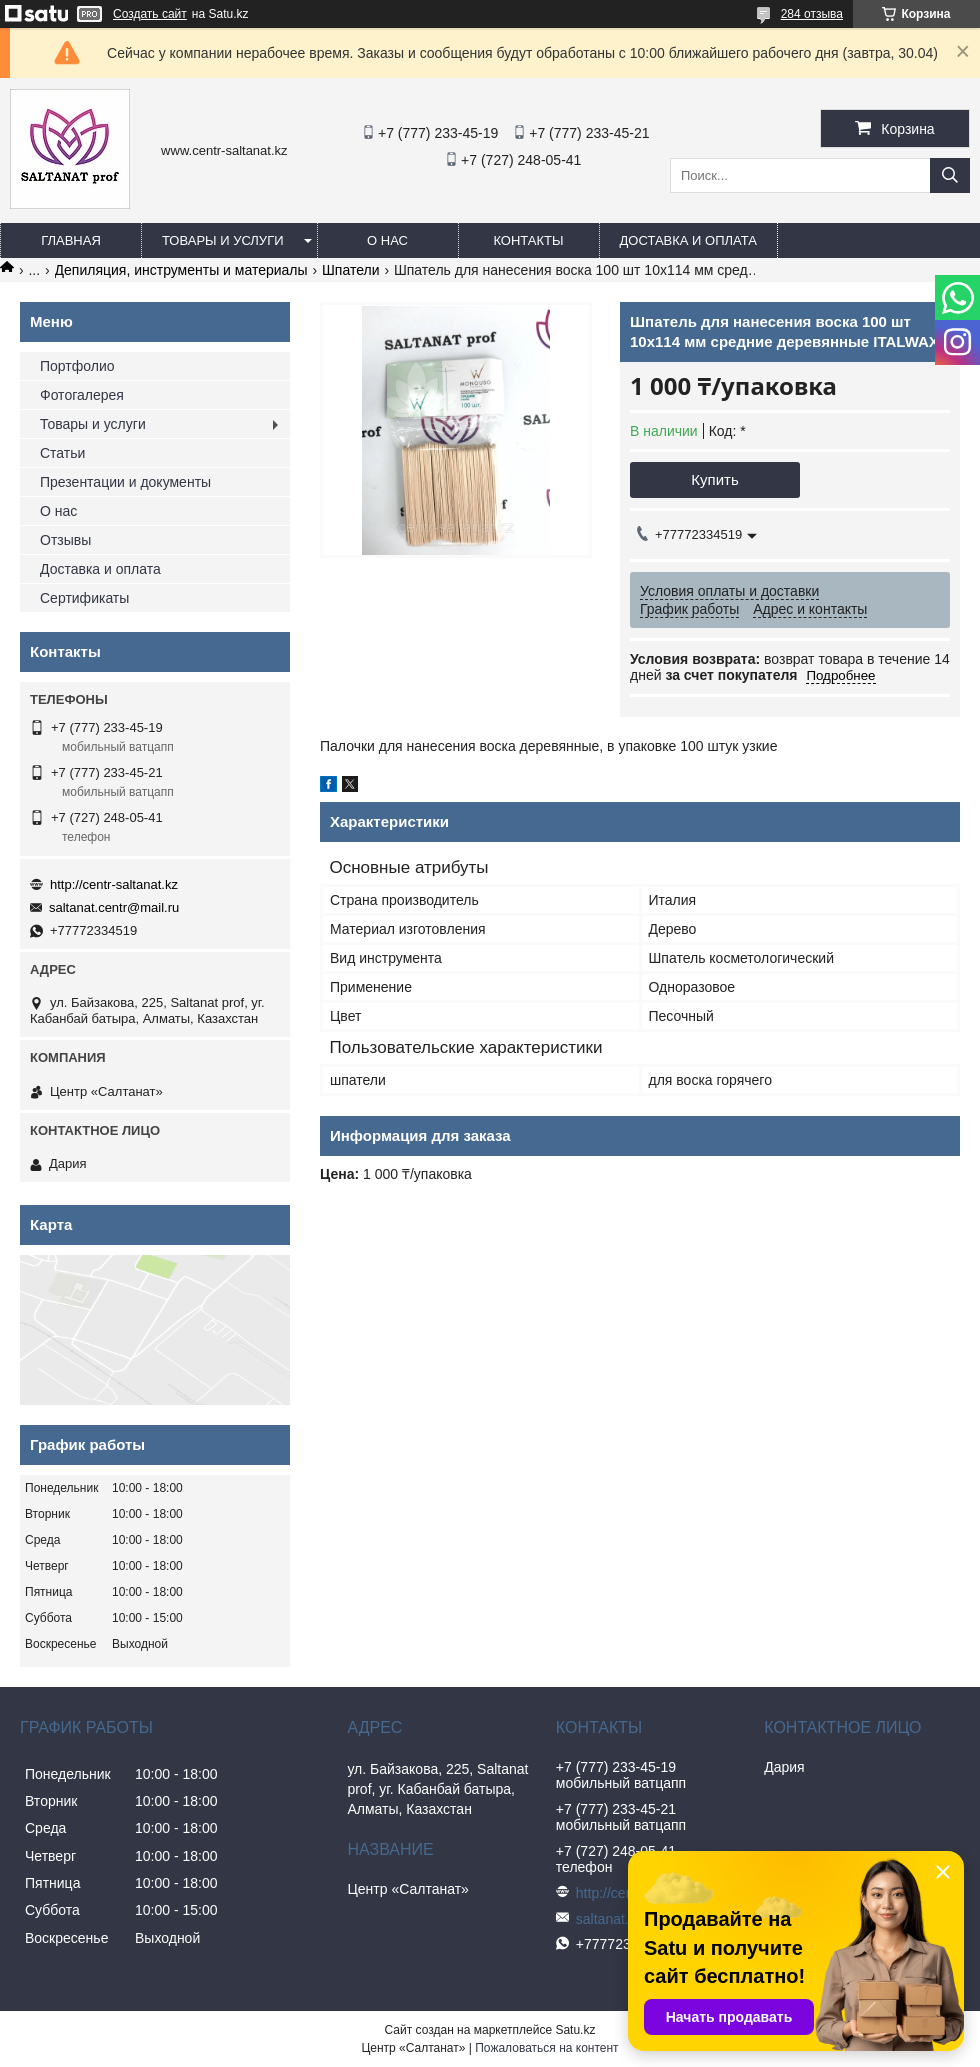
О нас (387, 240)
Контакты (528, 240)
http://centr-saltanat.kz (114, 884)
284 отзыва (812, 14)
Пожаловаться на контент (546, 2048)
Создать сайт (150, 14)
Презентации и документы (125, 482)
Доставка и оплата (688, 240)
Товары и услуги (223, 240)
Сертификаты (84, 598)
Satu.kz (575, 2030)
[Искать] (950, 175)
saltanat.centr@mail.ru (114, 907)
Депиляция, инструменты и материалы (181, 270)
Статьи (62, 453)
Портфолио (77, 366)
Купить (714, 479)
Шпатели (350, 270)
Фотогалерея (82, 395)
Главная (71, 240)
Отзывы (65, 540)
